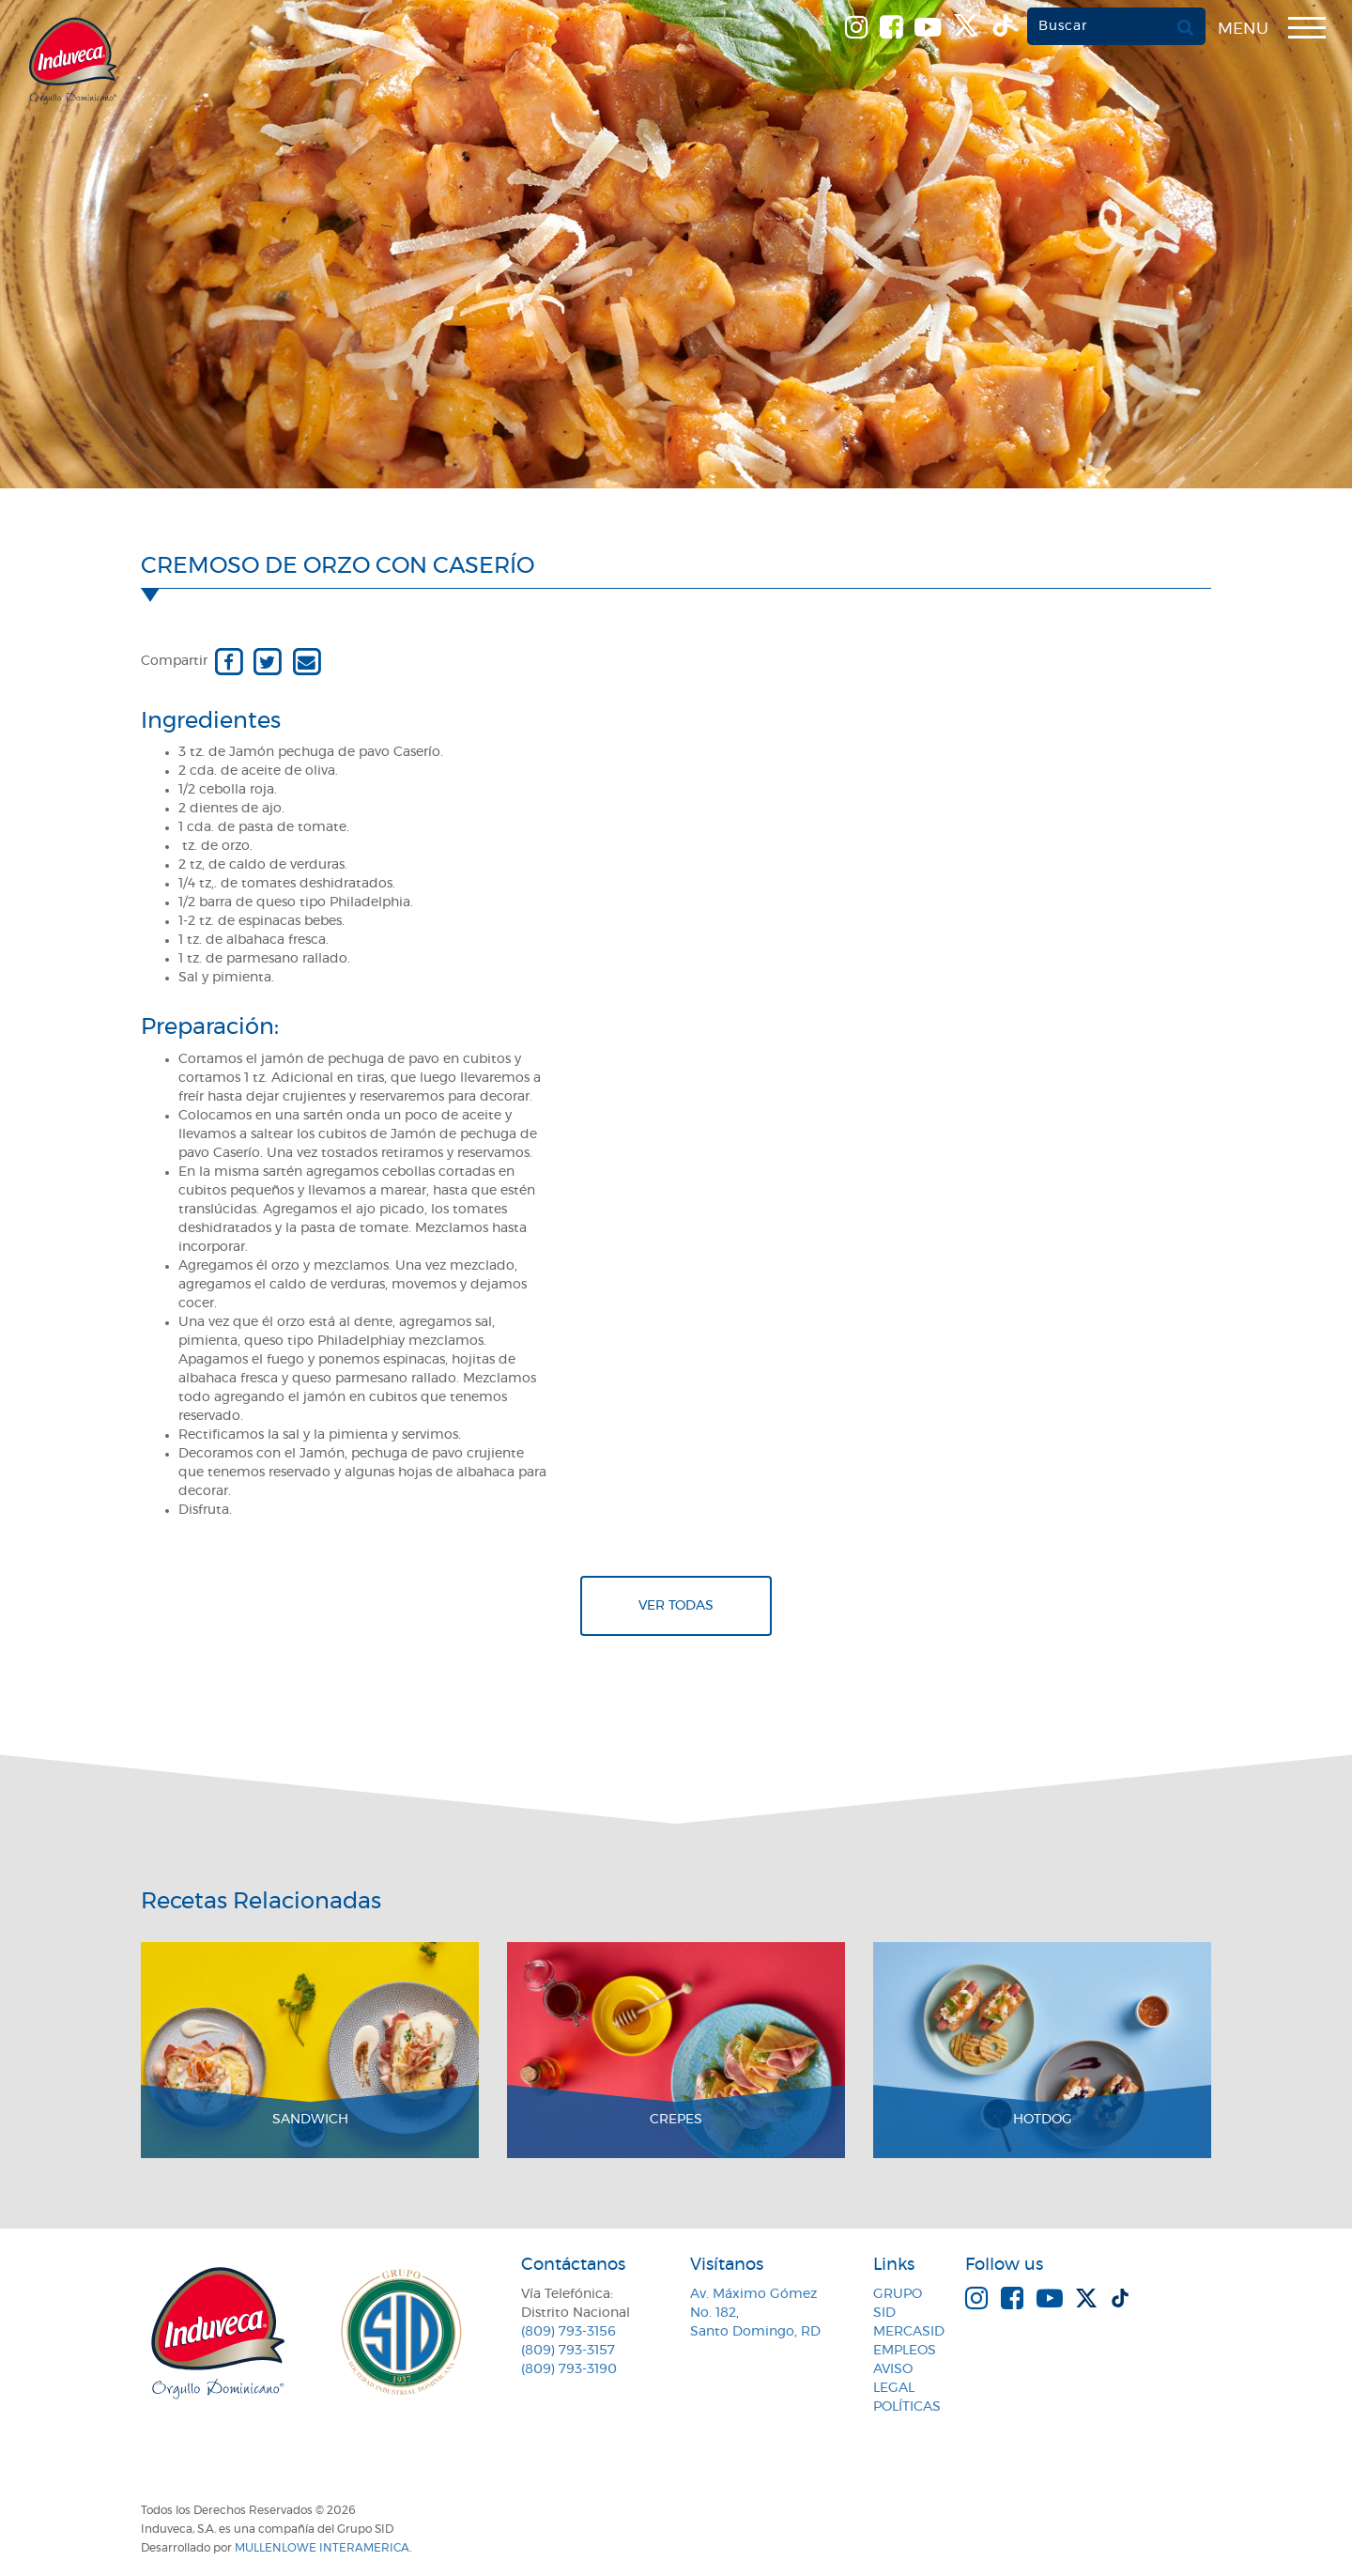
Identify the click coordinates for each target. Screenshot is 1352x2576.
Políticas (907, 2407)
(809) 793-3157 (568, 2350)
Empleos (904, 2350)
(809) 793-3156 (568, 2331)
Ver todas (676, 1605)
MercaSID (909, 2331)
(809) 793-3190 (569, 2369)
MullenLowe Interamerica (322, 2547)
